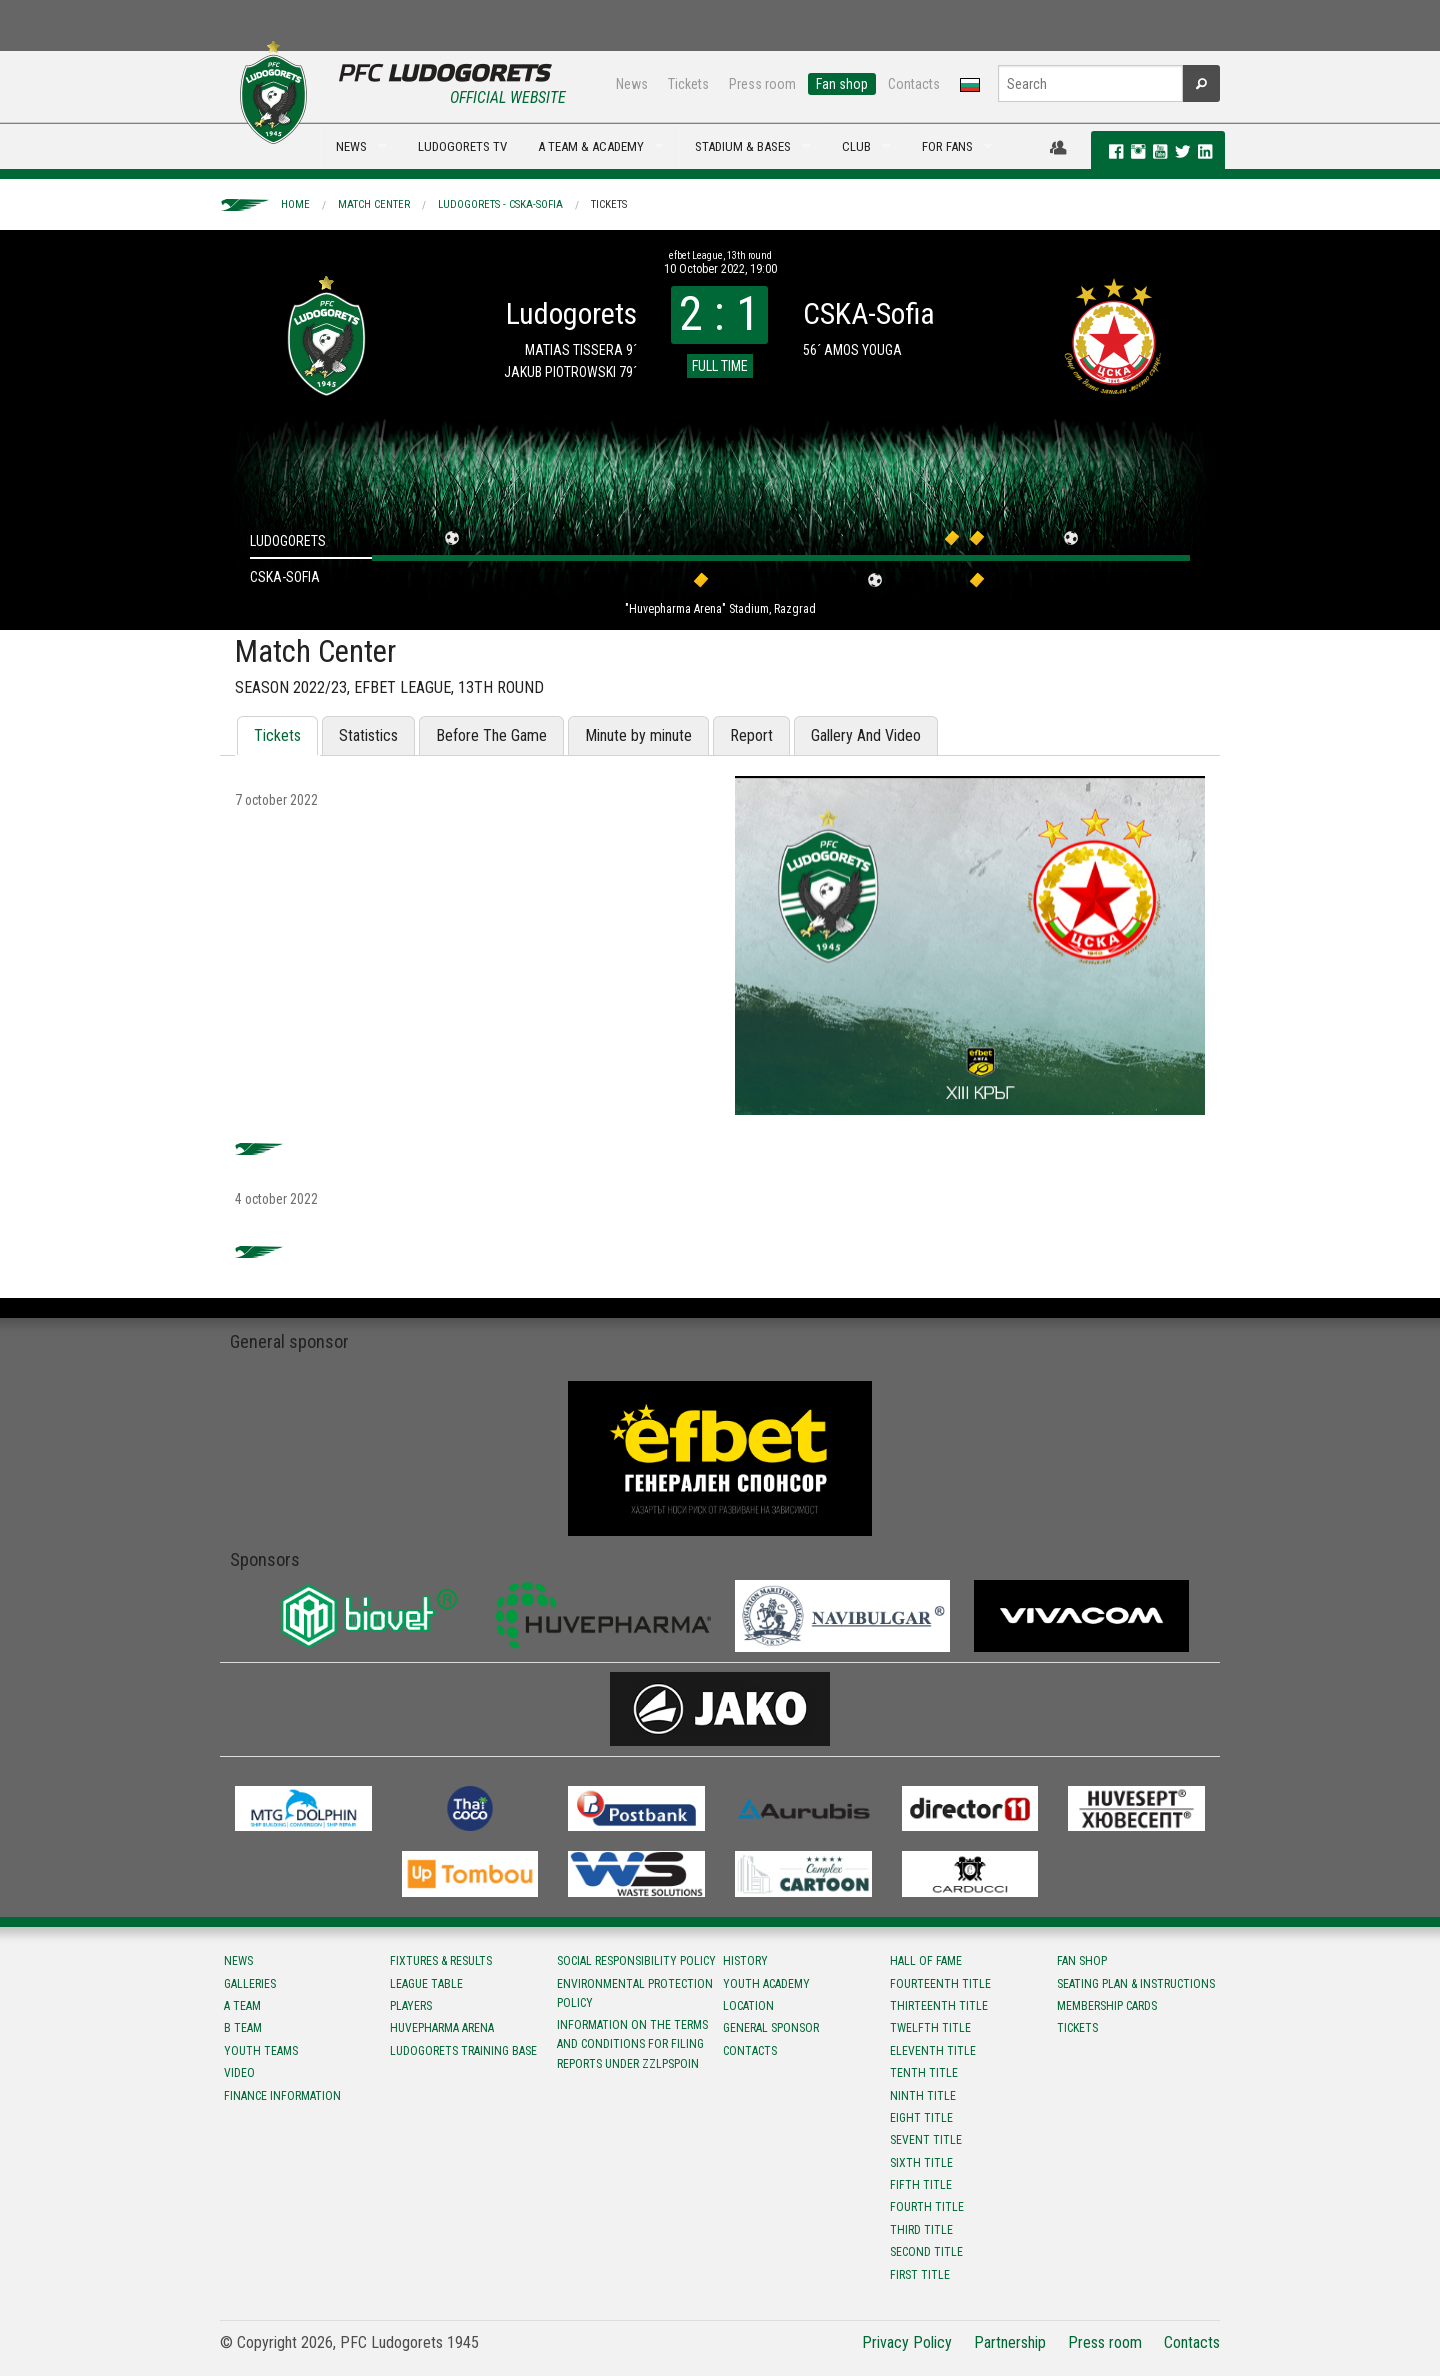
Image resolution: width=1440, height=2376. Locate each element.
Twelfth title (930, 2028)
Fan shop (842, 84)
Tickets (688, 84)
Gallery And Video (866, 735)
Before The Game (491, 735)
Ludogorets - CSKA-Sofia (500, 204)
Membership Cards (1107, 2006)
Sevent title (926, 2140)
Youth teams (261, 2051)
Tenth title (924, 2073)
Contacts (914, 84)
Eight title (921, 2118)
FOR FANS (947, 146)
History (745, 1961)
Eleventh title (933, 2051)
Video (239, 2073)
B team (243, 2028)
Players (411, 2006)
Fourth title (927, 2207)
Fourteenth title (940, 1984)
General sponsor (771, 2028)
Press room (762, 84)
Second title (926, 2252)
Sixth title (921, 2163)
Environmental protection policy (635, 1993)
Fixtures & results (441, 1961)
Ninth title (923, 2096)
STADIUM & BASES (743, 146)
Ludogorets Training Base (463, 2051)
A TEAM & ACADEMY (591, 146)
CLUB (856, 146)
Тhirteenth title (939, 2006)
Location (748, 2006)
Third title (921, 2230)
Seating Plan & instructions (1136, 1984)
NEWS (351, 146)
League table (426, 1984)
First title (920, 2275)
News (632, 84)
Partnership (1010, 2342)
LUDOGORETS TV (462, 146)
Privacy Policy (907, 2342)
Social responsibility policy (636, 1961)
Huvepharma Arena (442, 2028)
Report (751, 735)
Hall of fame (926, 1961)
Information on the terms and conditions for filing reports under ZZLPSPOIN (632, 2044)
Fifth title (921, 2185)
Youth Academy (766, 1984)
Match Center (374, 204)
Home (295, 204)
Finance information (282, 2096)
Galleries (250, 1984)
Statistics (368, 735)
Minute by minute (638, 735)
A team (242, 2006)
